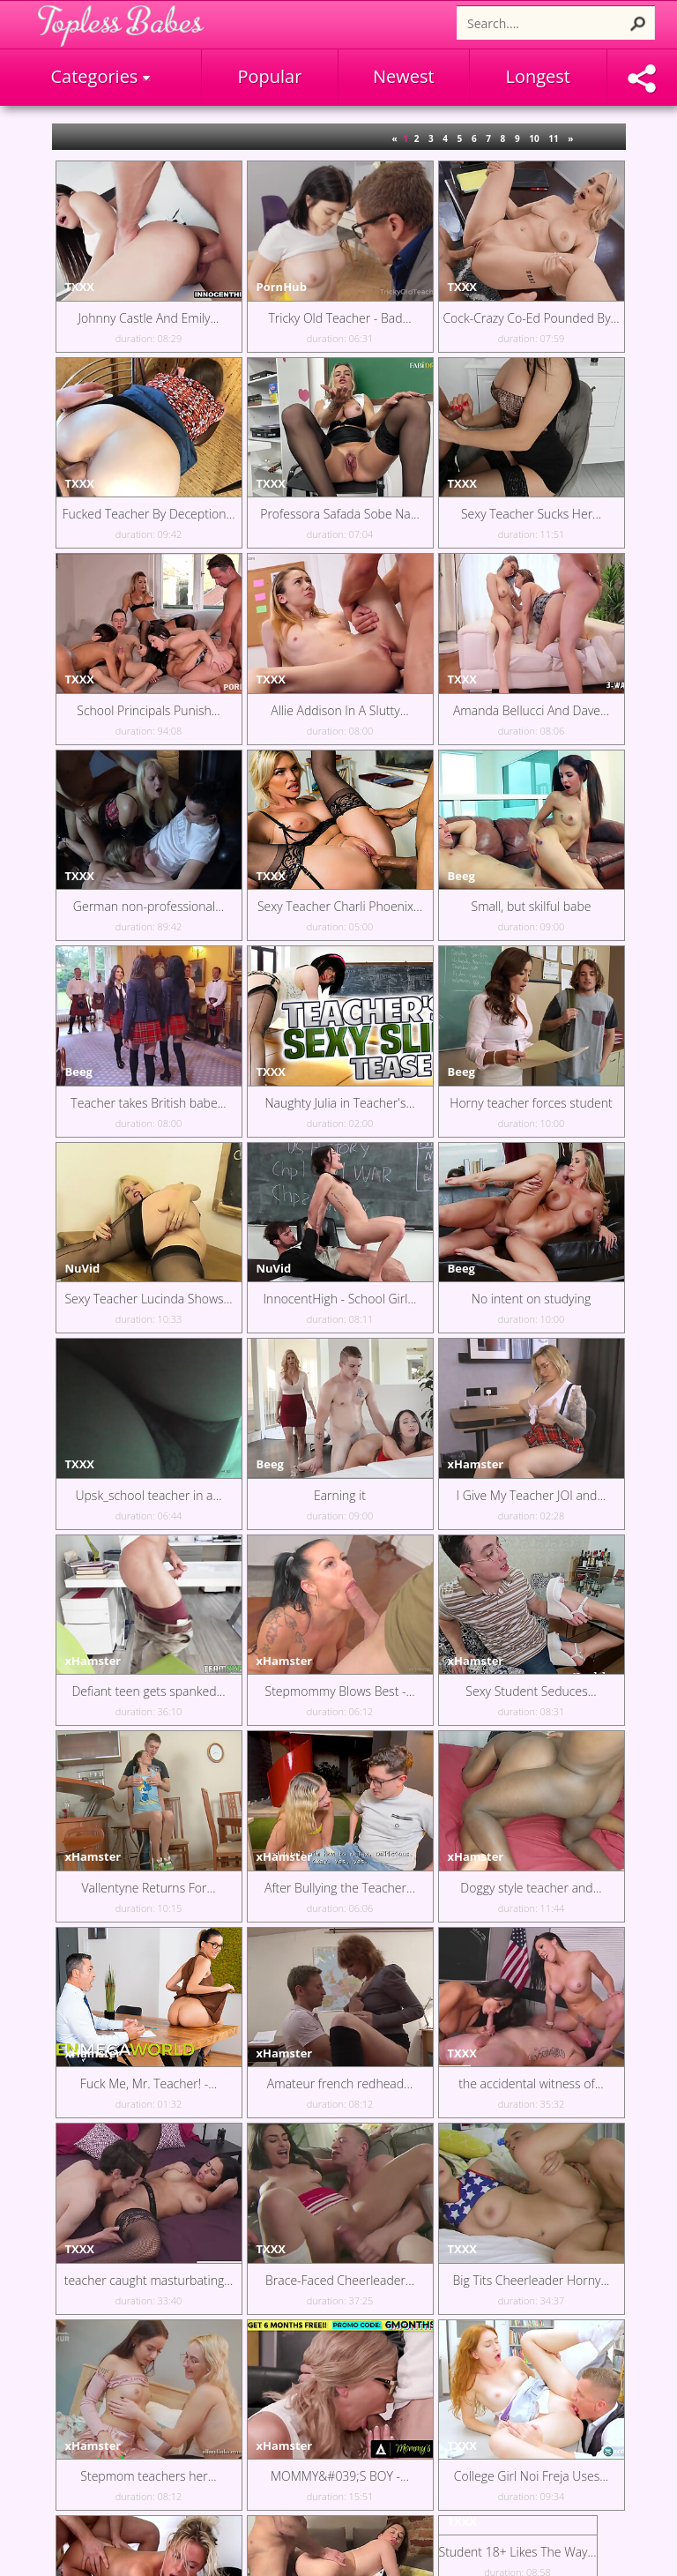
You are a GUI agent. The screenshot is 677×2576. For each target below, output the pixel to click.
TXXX (80, 287)
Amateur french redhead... (340, 2083)
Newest (404, 76)
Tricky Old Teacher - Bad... (339, 318)
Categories (100, 76)
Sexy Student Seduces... (530, 1691)
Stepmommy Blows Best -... (340, 1691)
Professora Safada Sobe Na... (340, 513)
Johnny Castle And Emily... (148, 318)
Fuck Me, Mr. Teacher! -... (148, 2083)
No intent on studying (531, 1298)
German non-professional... (148, 906)
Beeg (461, 876)
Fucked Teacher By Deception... (149, 513)
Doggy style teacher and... (530, 1887)
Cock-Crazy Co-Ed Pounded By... (531, 318)
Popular (270, 76)
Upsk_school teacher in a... (148, 1495)
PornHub (282, 287)
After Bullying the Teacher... (339, 1887)
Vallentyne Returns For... (148, 1887)
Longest (537, 76)
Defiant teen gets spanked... (148, 1691)
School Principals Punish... (148, 710)
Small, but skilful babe (531, 906)
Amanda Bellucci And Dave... (531, 710)
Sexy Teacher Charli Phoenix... (339, 906)
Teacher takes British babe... (148, 1102)
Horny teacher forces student (531, 1102)
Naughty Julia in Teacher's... (340, 1102)
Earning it (340, 1495)
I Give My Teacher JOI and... (531, 1495)
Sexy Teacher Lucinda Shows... (148, 1298)
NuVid (82, 1268)
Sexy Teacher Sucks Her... (531, 513)
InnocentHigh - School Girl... (340, 1298)
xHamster (476, 1464)
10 (534, 138)
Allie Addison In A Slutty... (339, 710)
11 (553, 138)
